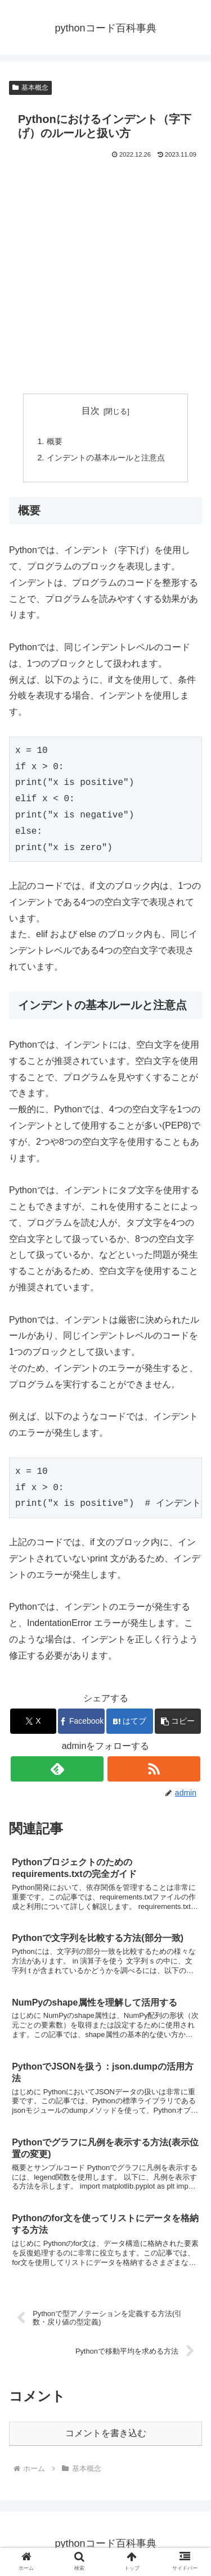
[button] (178, 1721)
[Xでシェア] (33, 1721)
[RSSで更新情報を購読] (153, 1769)
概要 (54, 441)
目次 (91, 410)
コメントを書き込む (105, 2433)
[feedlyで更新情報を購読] (57, 1769)
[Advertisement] (105, 272)
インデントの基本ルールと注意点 (106, 457)
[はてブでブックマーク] (129, 1721)
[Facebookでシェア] (81, 1721)
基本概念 (30, 88)
